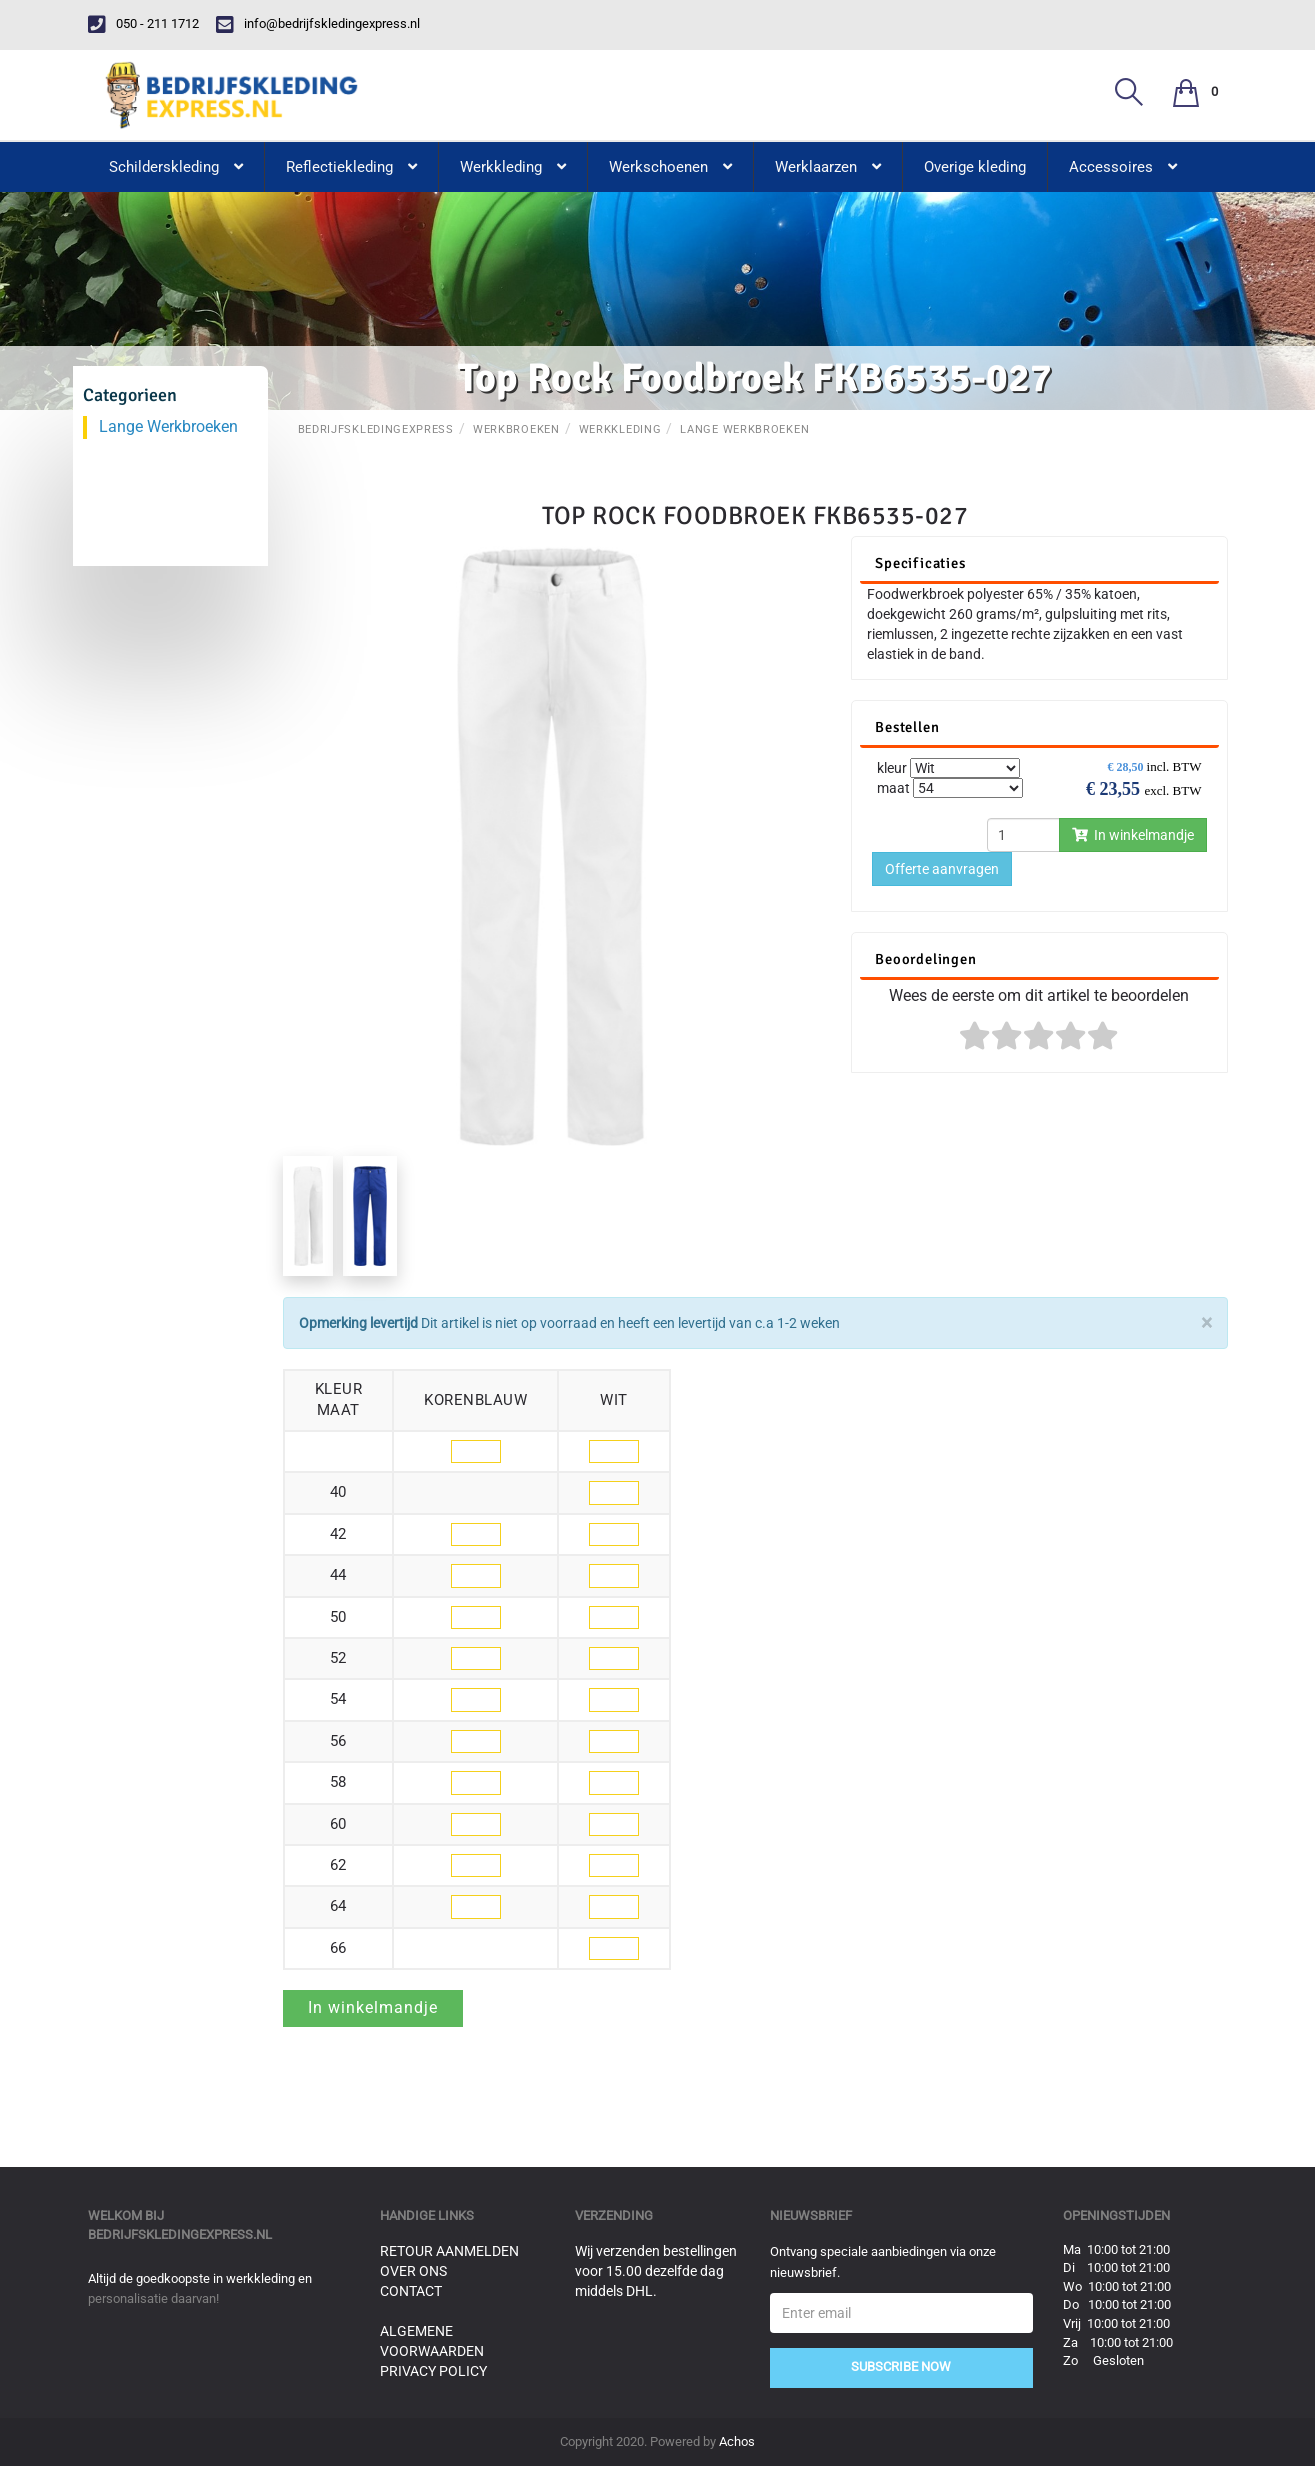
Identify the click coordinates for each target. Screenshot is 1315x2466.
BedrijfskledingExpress (376, 429)
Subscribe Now (901, 2366)
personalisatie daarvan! (153, 2298)
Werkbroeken (516, 429)
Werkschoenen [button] (670, 167)
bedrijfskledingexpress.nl (180, 2234)
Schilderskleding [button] (176, 167)
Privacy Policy (433, 2371)
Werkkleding (620, 429)
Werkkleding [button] (513, 167)
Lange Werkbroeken (744, 429)
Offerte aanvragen (942, 869)
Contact (411, 2291)
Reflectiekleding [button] (351, 167)
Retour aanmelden (449, 2251)
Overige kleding (975, 167)
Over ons (413, 2271)
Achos (737, 2441)
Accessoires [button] (1123, 167)
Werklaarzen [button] (828, 167)
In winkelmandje (1133, 835)
